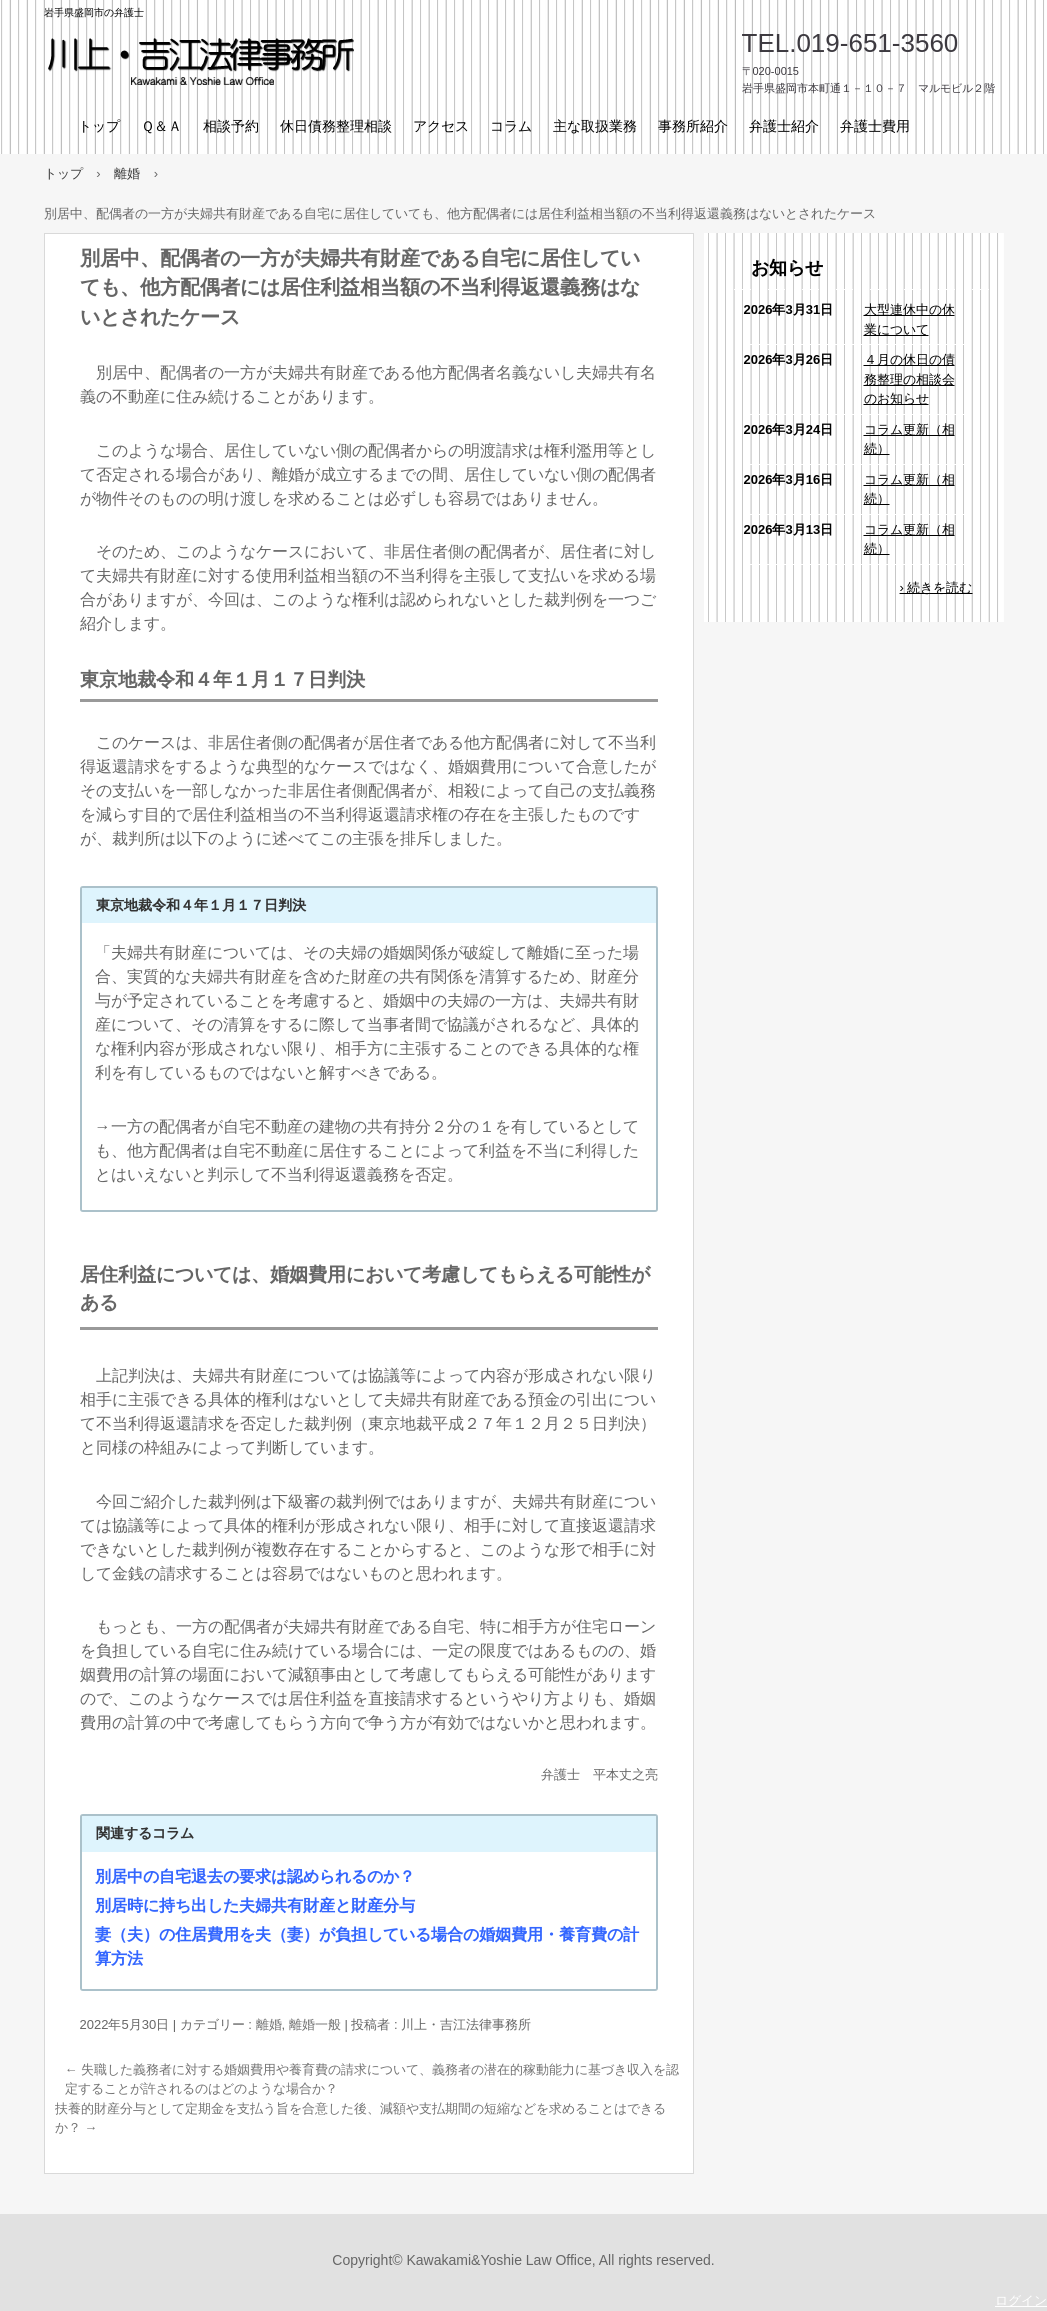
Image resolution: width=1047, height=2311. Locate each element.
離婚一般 (315, 2024)
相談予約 (231, 126)
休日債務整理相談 (336, 126)
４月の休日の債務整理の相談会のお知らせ (909, 379)
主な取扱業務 (595, 126)
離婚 (269, 2024)
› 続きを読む (936, 587)
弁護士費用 (875, 126)
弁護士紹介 (784, 126)
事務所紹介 (693, 126)
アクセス (441, 126)
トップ (99, 126)
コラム (511, 126)
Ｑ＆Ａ (161, 126)
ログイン (1021, 2300)
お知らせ (787, 268)
